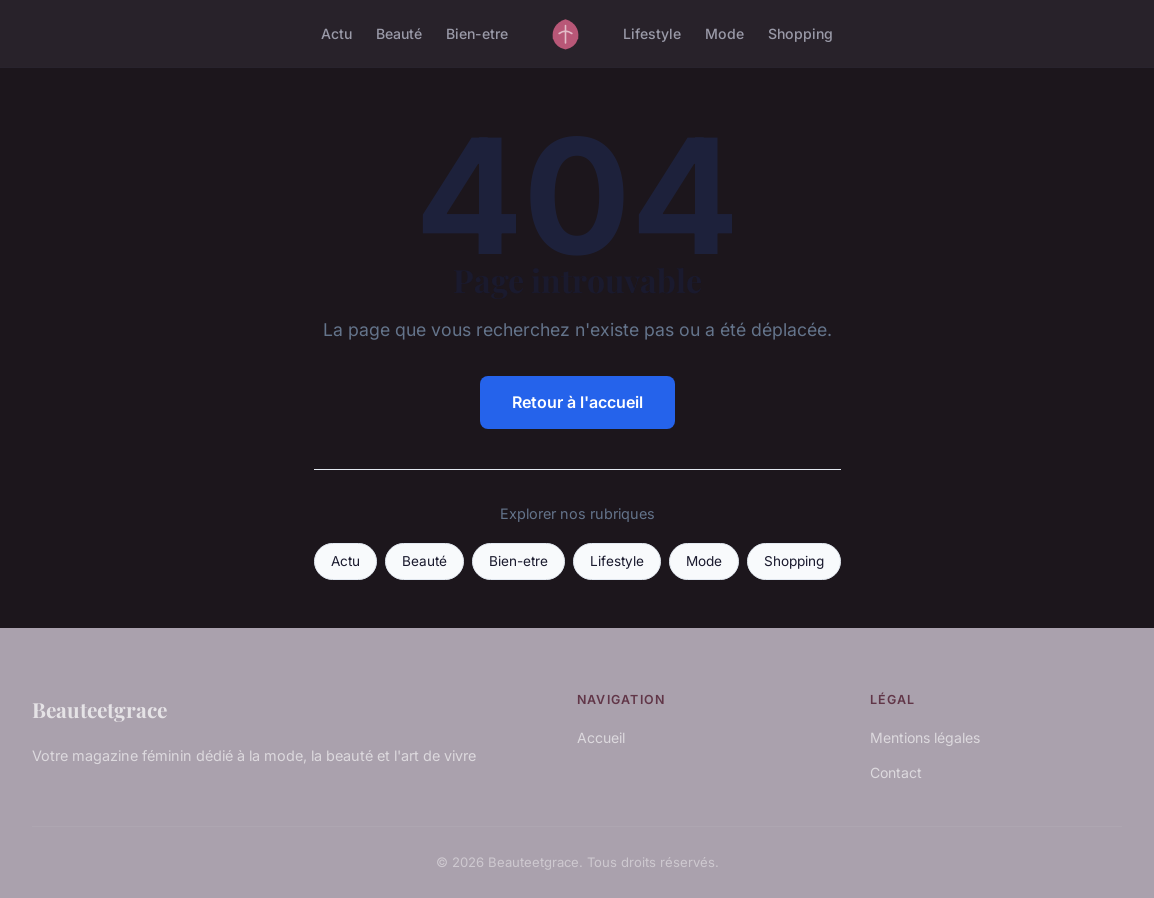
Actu (336, 33)
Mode (724, 33)
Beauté (399, 33)
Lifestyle (652, 33)
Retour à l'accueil (577, 402)
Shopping (800, 33)
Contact (896, 772)
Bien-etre (477, 33)
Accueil (601, 737)
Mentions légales (925, 737)
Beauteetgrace (99, 709)
